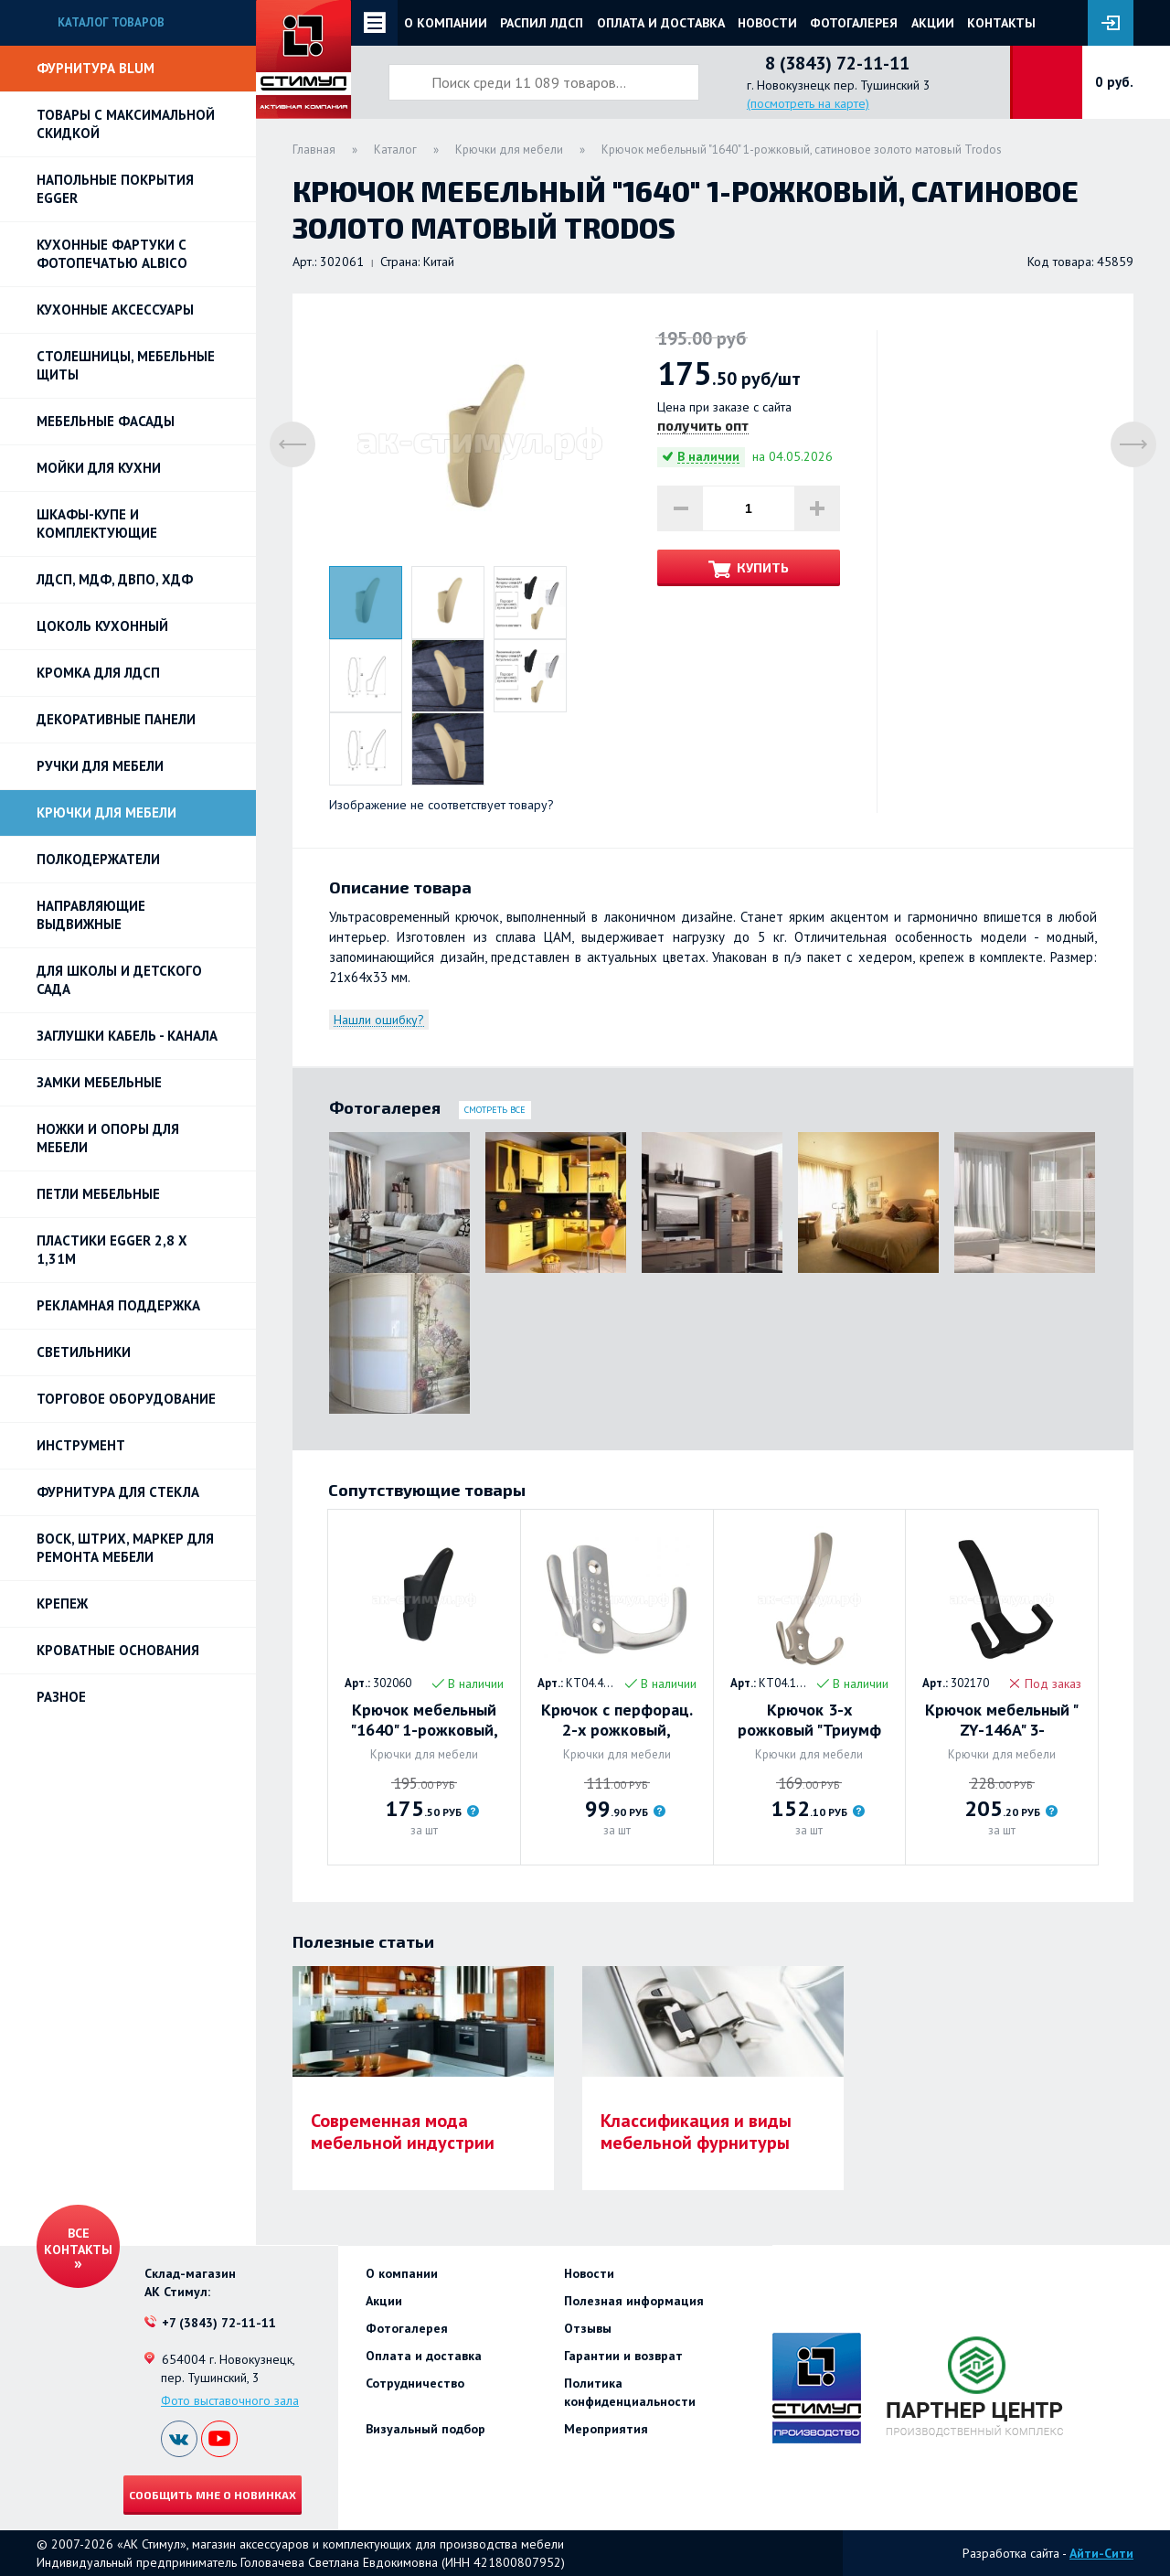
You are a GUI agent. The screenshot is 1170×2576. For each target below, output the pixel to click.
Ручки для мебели (100, 766)
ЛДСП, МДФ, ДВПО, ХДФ (115, 579)
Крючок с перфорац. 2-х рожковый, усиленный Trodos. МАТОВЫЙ (617, 1720)
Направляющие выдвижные (91, 915)
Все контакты (78, 2241)
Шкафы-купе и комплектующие (97, 523)
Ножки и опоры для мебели (108, 1138)
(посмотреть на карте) (808, 103)
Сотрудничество (415, 2383)
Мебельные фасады (106, 421)
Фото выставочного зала (230, 2400)
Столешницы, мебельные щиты (126, 365)
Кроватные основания (118, 1650)
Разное (61, 1696)
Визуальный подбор (425, 2429)
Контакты (1001, 23)
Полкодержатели (98, 859)
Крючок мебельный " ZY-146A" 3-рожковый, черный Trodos (1002, 1720)
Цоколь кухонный (102, 626)
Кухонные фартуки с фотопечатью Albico (112, 254)
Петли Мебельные (98, 1193)
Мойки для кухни (99, 467)
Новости (767, 23)
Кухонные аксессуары (115, 309)
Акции (932, 23)
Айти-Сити (1101, 2553)
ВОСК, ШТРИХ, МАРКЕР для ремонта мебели (125, 1548)
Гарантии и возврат (623, 2355)
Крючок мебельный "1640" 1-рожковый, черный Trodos (424, 1720)
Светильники (84, 1352)
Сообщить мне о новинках (212, 2494)
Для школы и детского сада (119, 980)
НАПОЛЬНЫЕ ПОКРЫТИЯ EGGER (115, 189)
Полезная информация (634, 2301)
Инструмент (81, 1445)
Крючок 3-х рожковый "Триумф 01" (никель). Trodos (809, 1720)
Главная (313, 149)
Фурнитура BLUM (95, 68)
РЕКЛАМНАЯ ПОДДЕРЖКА (118, 1305)
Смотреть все (495, 1110)
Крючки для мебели (106, 812)
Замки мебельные (99, 1082)
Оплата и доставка (661, 23)
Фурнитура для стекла (118, 1492)
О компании (445, 23)
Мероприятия (606, 2429)
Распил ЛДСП (541, 23)
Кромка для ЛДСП (98, 672)
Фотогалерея (854, 23)
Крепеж (62, 1603)
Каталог (395, 149)
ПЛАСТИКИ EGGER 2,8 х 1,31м (112, 1249)
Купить (763, 567)
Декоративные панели (116, 719)
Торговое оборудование (126, 1398)
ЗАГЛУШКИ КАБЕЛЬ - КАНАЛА (127, 1035)
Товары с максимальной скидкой (126, 124)
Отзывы (588, 2328)
